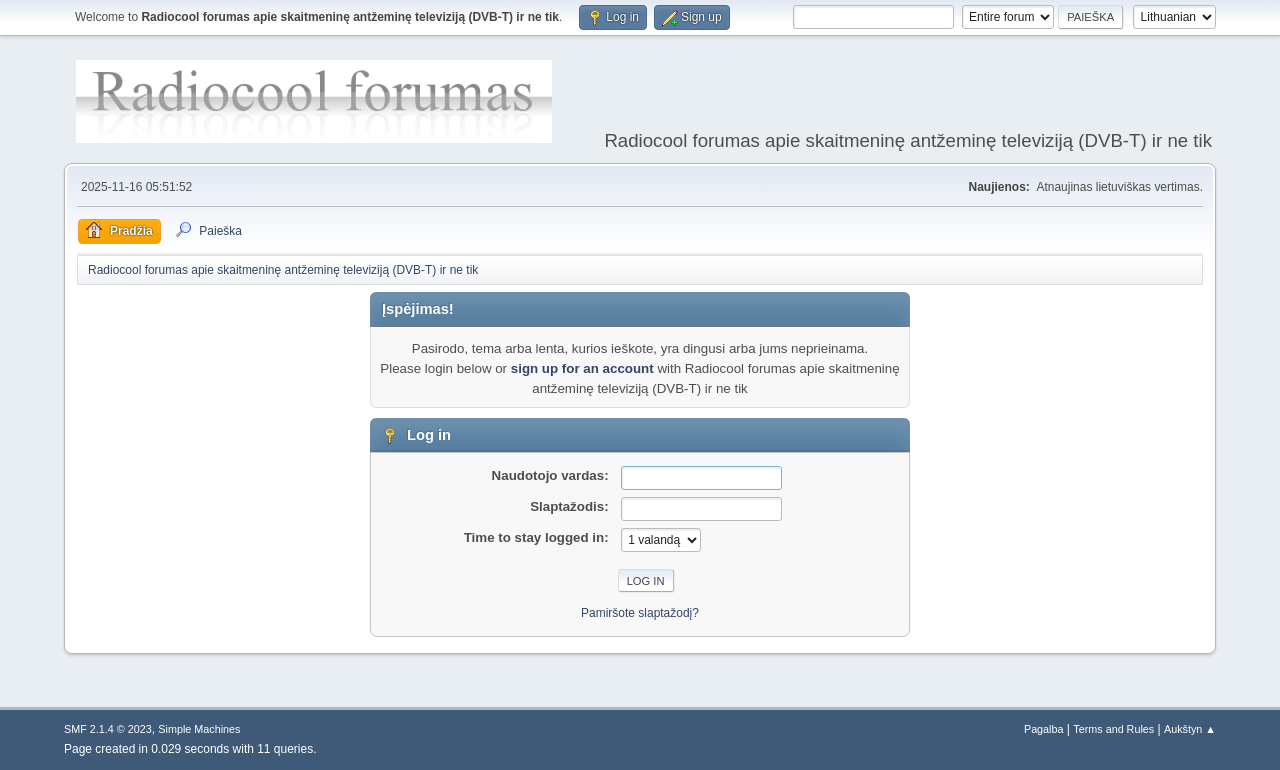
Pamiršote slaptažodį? (640, 613)
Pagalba (1044, 729)
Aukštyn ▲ (1190, 729)
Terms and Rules (1113, 729)
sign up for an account (582, 368)
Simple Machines (199, 729)
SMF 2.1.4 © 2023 (108, 729)
